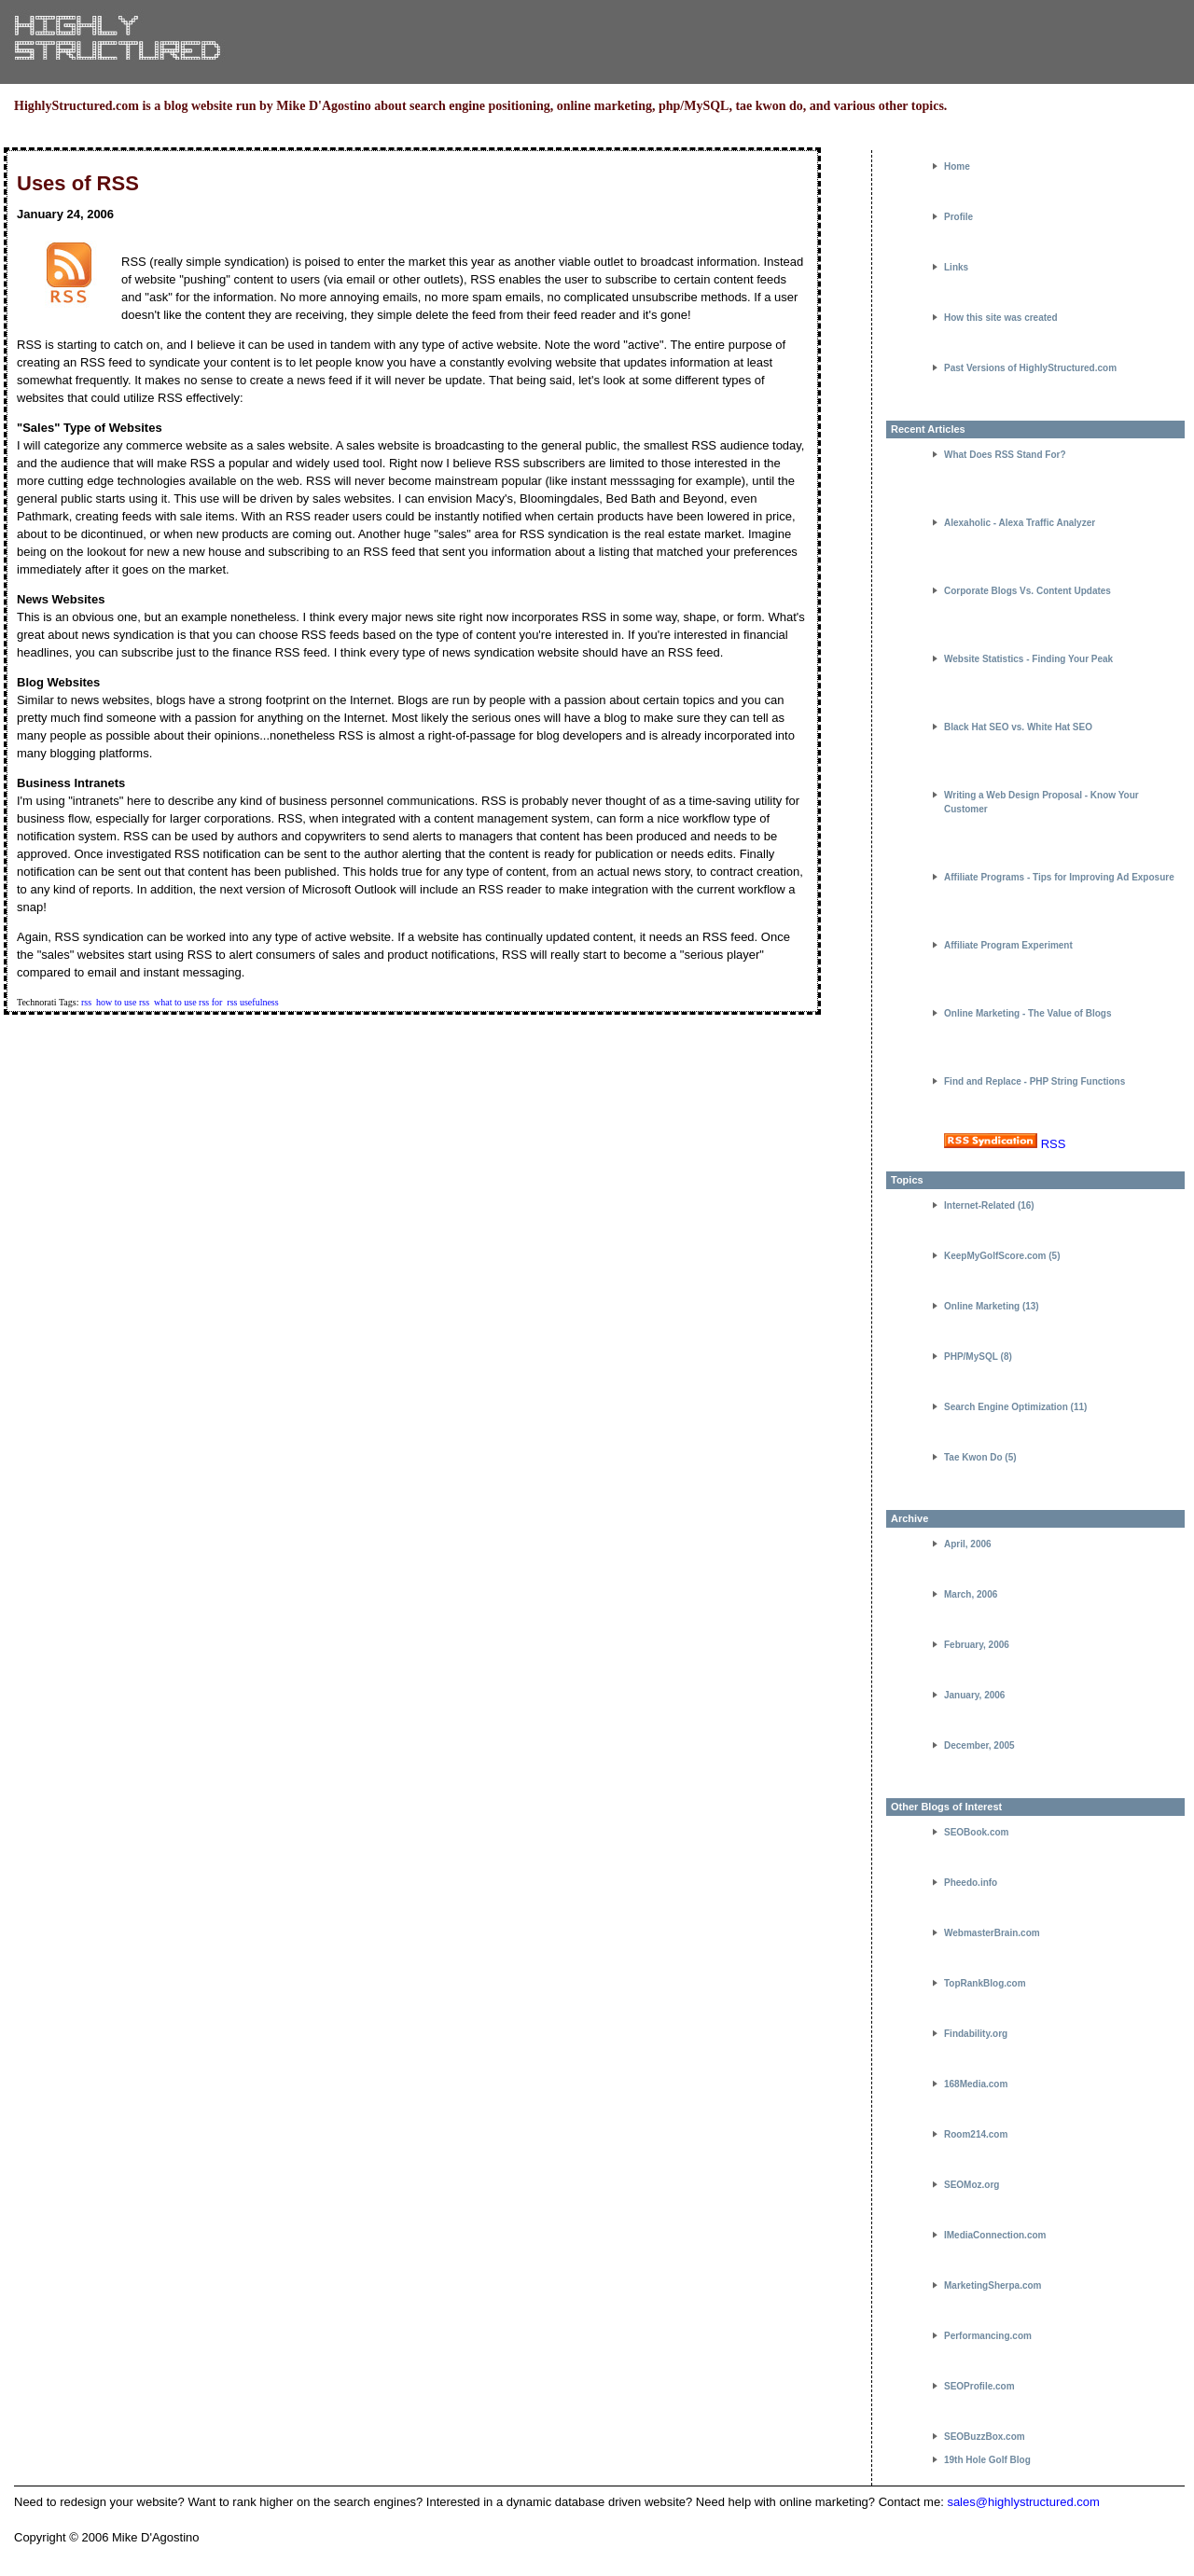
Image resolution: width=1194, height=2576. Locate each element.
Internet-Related (979, 1205)
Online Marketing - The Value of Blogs (1027, 1013)
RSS (1053, 1144)
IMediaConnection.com (995, 2235)
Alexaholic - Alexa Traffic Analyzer (1019, 523)
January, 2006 (974, 1695)
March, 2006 (970, 1594)
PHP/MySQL (971, 1356)
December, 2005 (979, 1745)
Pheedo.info (970, 1882)
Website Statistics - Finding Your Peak (1028, 659)
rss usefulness (252, 1002)
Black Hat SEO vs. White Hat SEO (1018, 727)
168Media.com (975, 2084)
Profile (958, 217)
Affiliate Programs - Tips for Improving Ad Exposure (1059, 877)
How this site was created (1001, 317)
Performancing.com (988, 2336)
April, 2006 (968, 1544)
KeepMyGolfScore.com (995, 1256)
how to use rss (122, 1002)
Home (957, 166)
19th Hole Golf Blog (987, 2460)
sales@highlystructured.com (1023, 2502)
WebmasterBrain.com (992, 1933)
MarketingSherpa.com (992, 2285)
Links (956, 267)
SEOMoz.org (971, 2185)
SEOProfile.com (979, 2386)
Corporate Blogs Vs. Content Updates (1027, 591)
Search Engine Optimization (1006, 1407)
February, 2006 (976, 1645)
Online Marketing (982, 1306)
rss (86, 1002)
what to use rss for (188, 1002)
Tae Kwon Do (973, 1457)
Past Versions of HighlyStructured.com (1030, 368)
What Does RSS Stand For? (1005, 455)
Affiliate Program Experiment (1008, 945)
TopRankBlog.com (985, 1983)
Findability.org (975, 2034)
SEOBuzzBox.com (984, 2436)
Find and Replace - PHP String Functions (1034, 1081)
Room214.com (975, 2134)
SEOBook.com (976, 1832)
